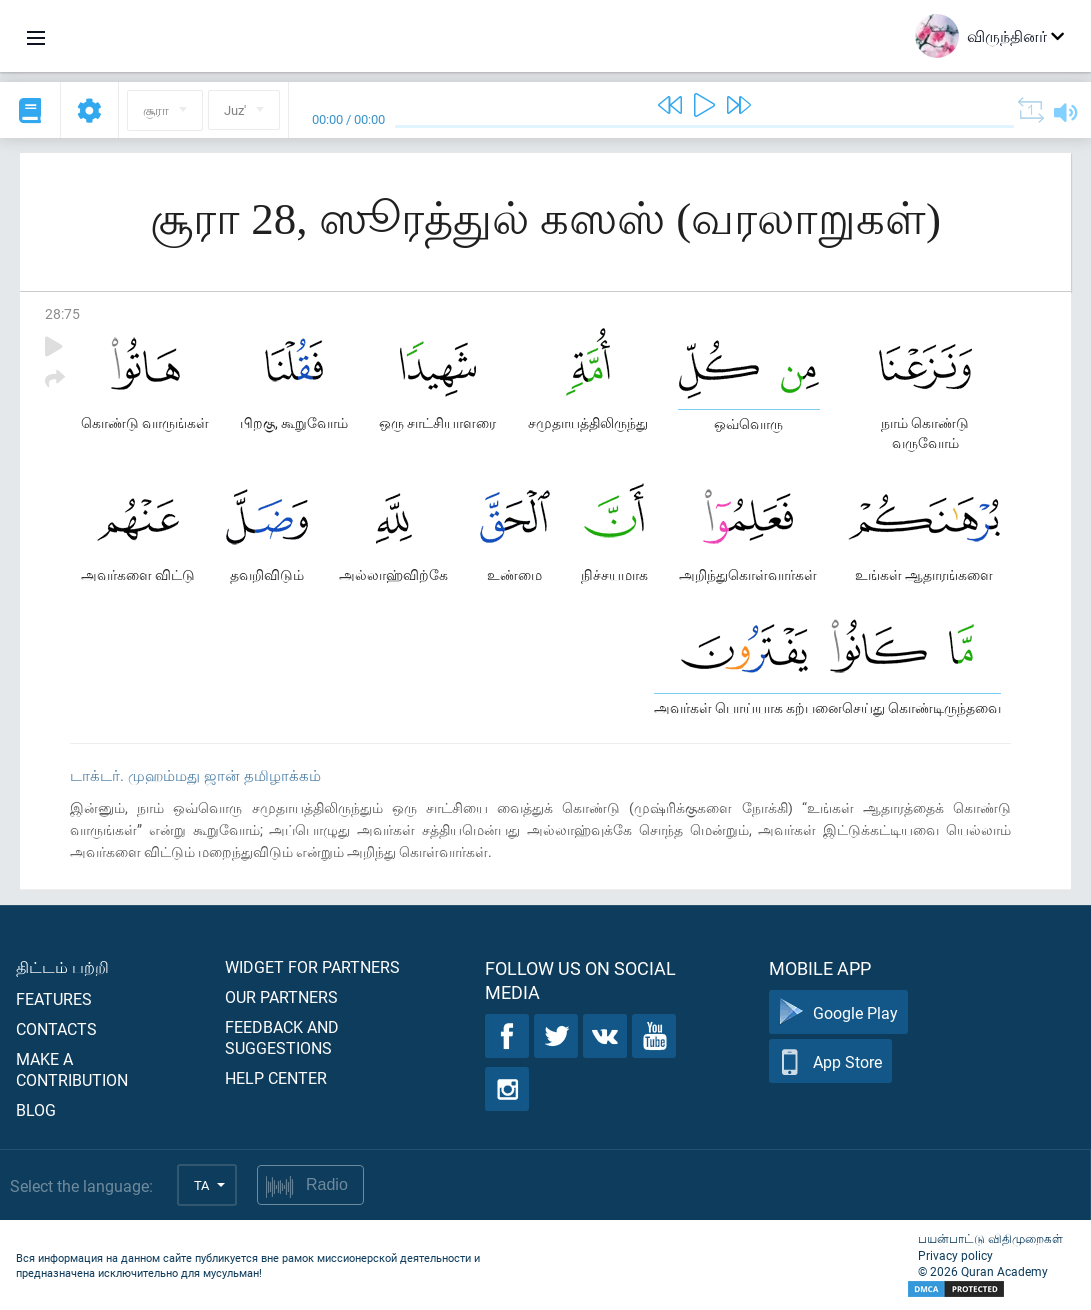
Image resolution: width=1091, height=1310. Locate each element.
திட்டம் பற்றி (62, 966)
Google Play (838, 1012)
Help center (276, 1077)
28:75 (62, 313)
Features (54, 998)
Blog (36, 1109)
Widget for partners (312, 966)
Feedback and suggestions (282, 1037)
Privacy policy (955, 1255)
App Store (830, 1061)
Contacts (56, 1028)
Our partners (281, 996)
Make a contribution (72, 1069)
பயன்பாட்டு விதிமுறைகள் (990, 1238)
